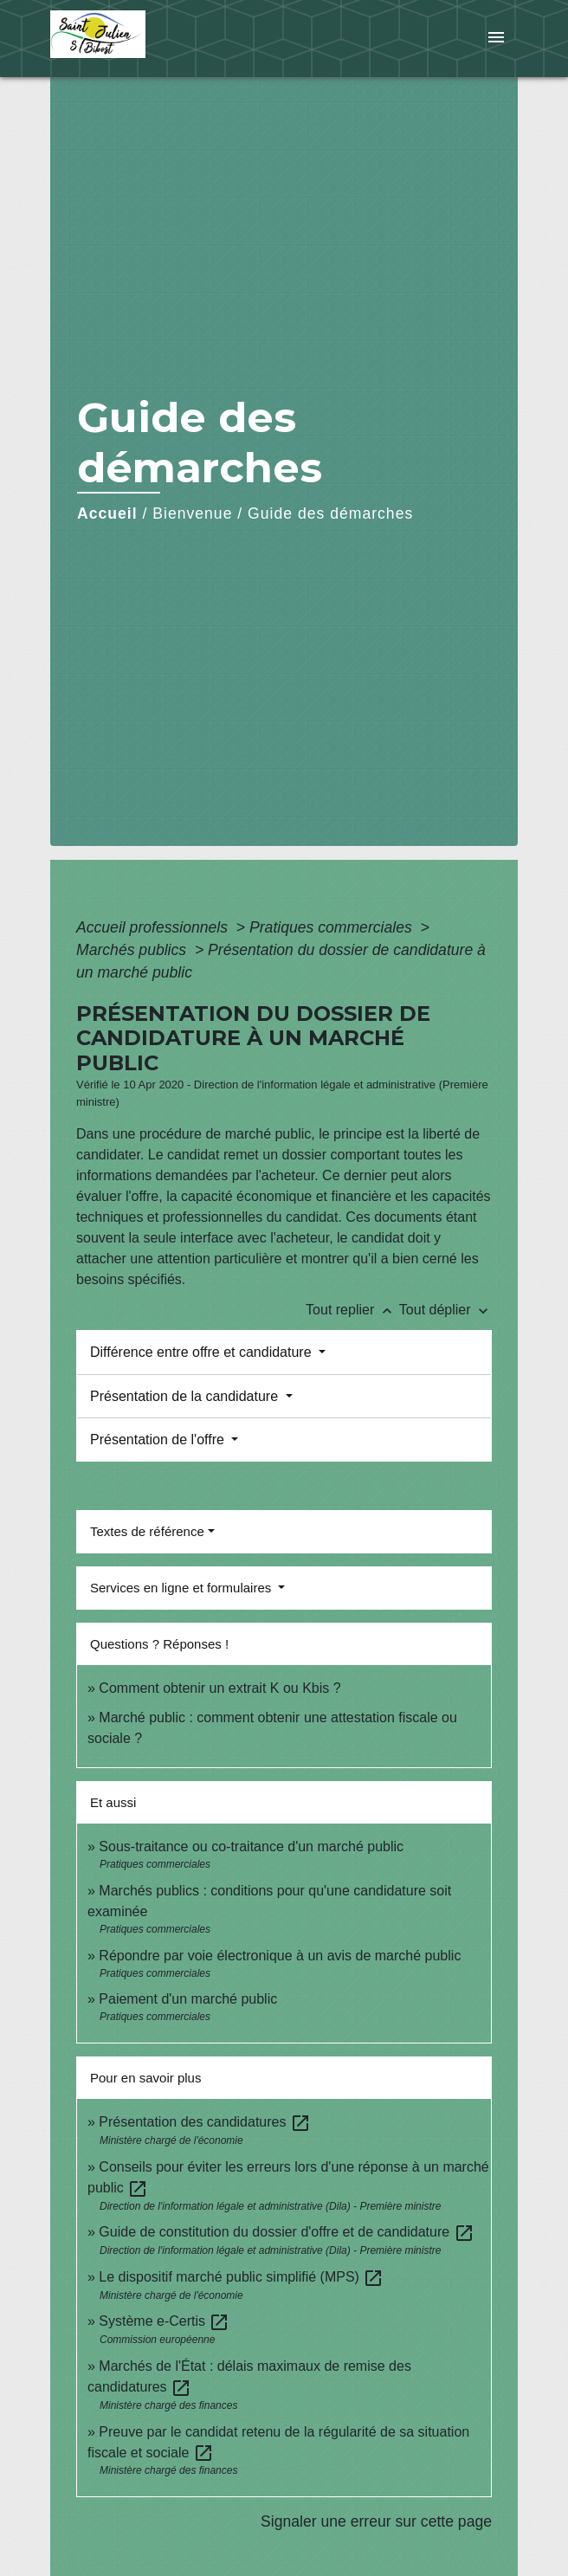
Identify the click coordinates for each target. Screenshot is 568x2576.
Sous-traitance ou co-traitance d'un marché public (251, 1846)
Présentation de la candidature (185, 1396)
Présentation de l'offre (159, 1439)
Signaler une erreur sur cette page (376, 2521)
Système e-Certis (164, 2321)
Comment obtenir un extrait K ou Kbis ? (219, 1688)
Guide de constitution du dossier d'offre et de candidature (286, 2231)
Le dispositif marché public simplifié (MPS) (241, 2276)
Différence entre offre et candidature (202, 1352)
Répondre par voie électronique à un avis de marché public (280, 1955)
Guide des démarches (330, 513)
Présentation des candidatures (205, 2121)
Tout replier (352, 1309)
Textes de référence (147, 1531)
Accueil (107, 513)
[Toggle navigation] (496, 39)
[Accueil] (115, 38)
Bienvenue (192, 513)
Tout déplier (445, 1309)
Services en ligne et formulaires (182, 1587)
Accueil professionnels (154, 927)
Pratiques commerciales (332, 927)
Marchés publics (133, 950)
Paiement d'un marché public (188, 1999)
